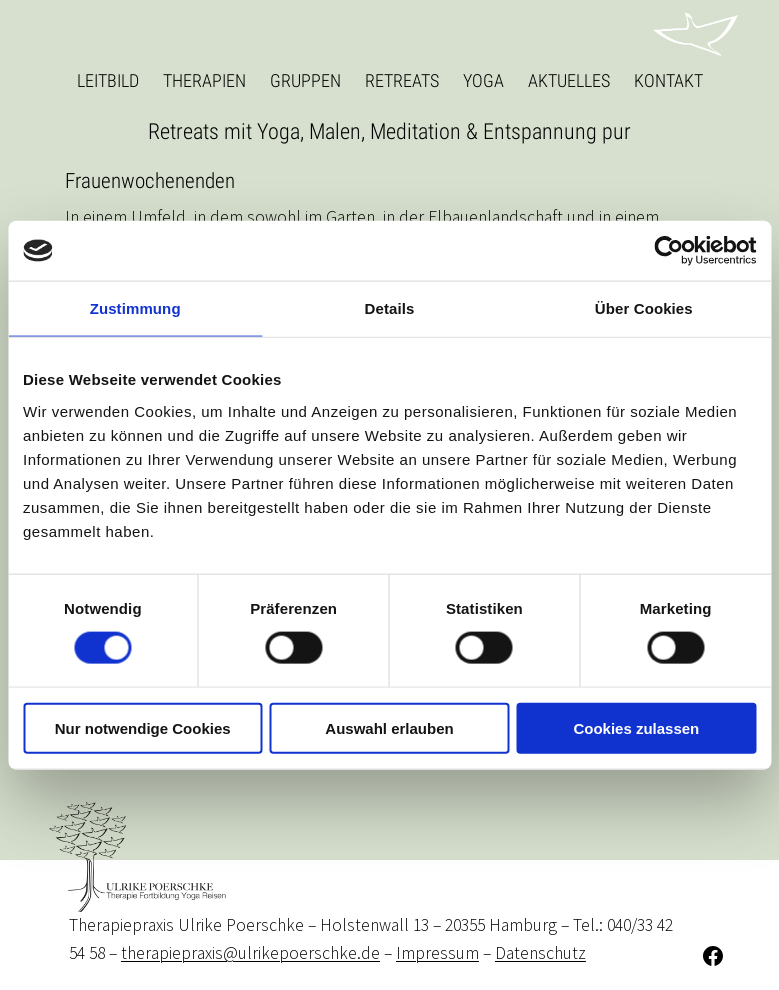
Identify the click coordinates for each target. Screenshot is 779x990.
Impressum (437, 953)
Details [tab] (390, 308)
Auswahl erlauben (389, 727)
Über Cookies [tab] (644, 308)
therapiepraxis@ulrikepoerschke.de (250, 953)
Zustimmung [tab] (135, 308)
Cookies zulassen (636, 727)
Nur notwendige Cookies (143, 727)
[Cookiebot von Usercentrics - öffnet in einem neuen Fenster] (668, 251)
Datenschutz (540, 953)
